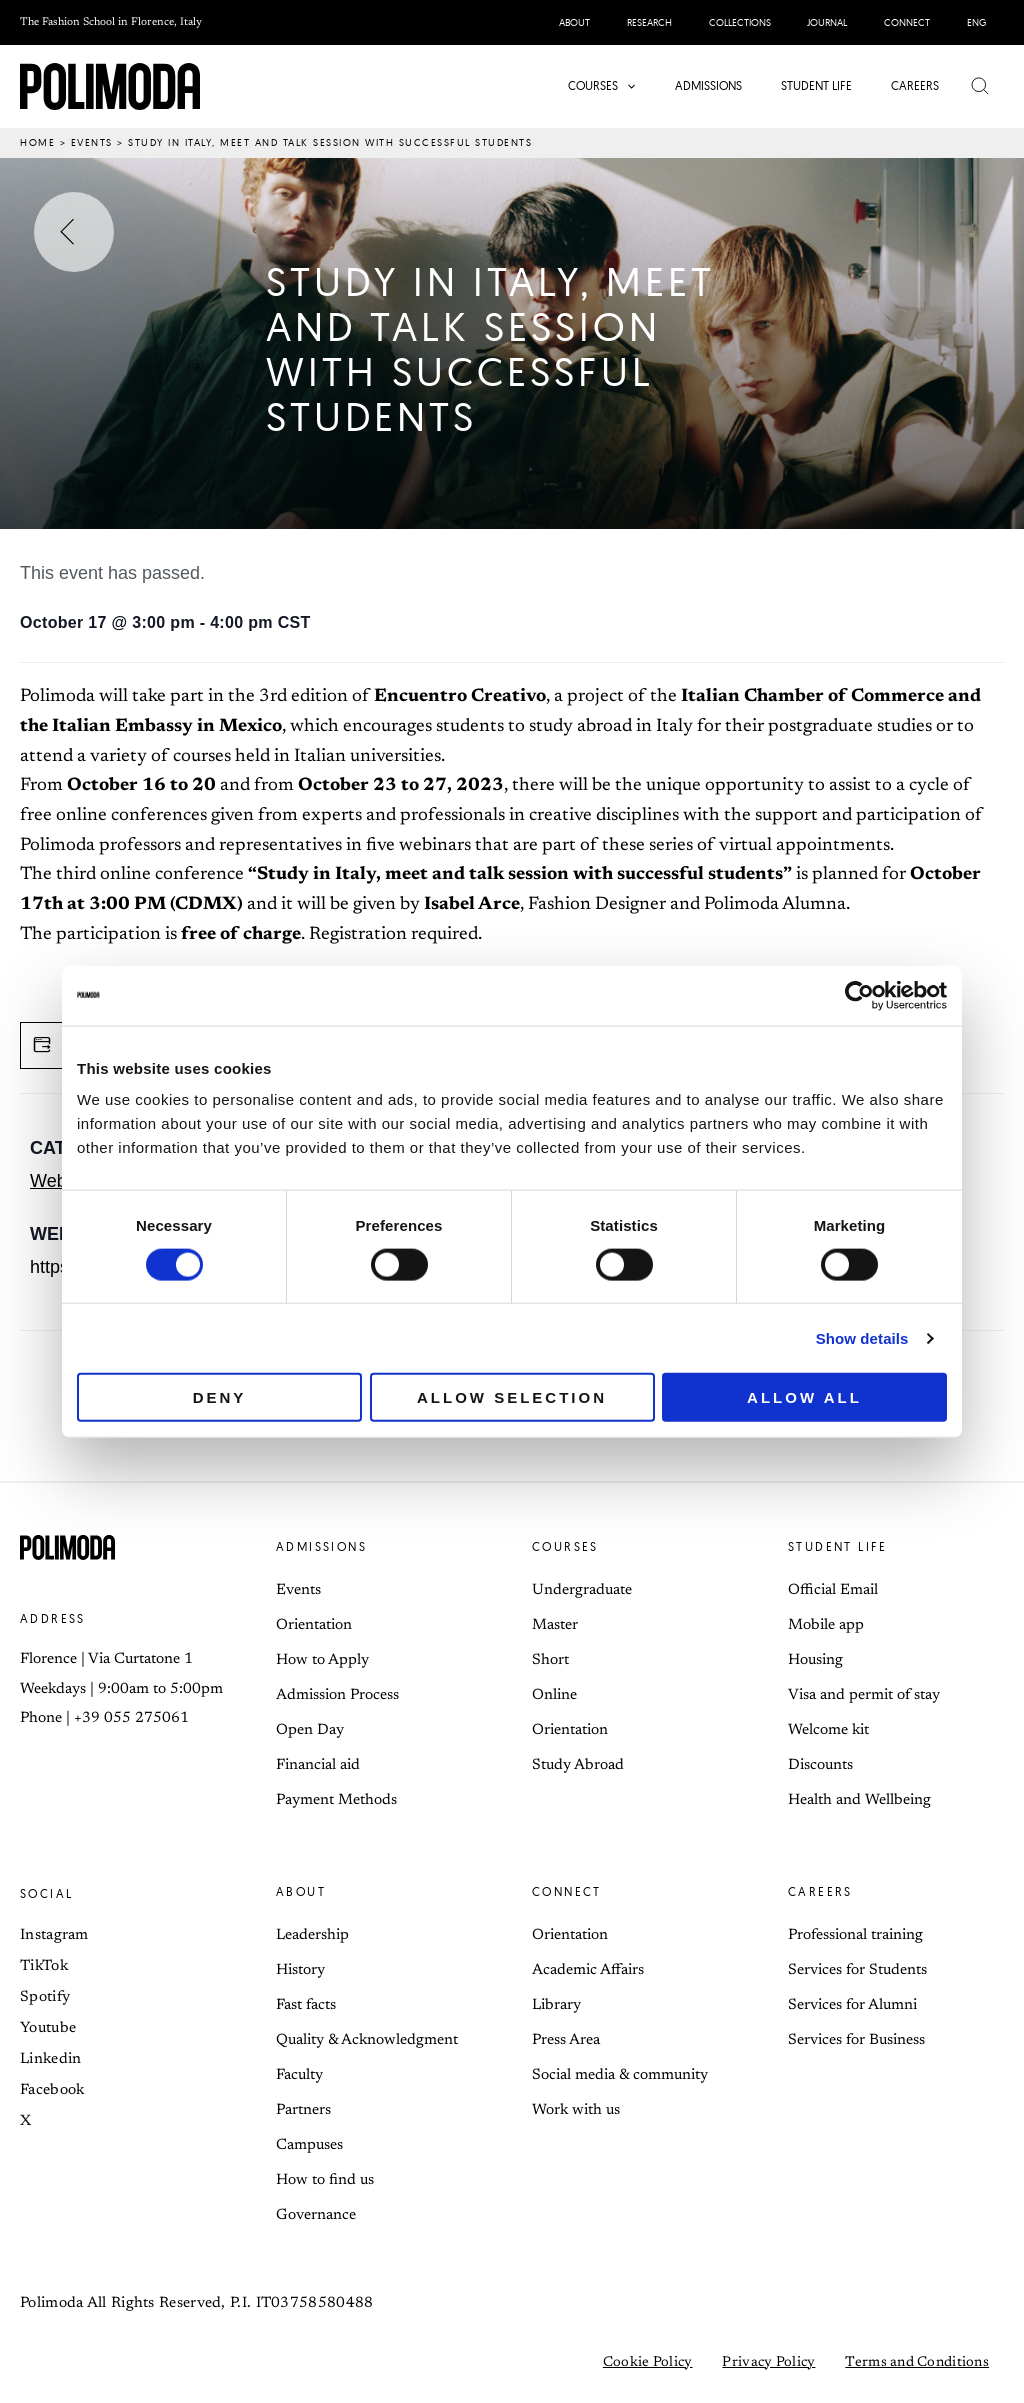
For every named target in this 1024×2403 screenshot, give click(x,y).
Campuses (309, 2145)
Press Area (566, 2040)
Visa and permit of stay (864, 1695)
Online (554, 1695)
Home (37, 142)
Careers (820, 1891)
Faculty (299, 2075)
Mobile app (826, 1625)
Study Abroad (578, 1765)
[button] (630, 86)
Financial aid (318, 1765)
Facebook (52, 2090)
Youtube (48, 2028)
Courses (565, 1546)
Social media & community (620, 2075)
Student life (838, 1546)
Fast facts (306, 2005)
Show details (862, 1337)
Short (550, 1660)
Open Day (310, 1730)
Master (555, 1625)
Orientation (314, 1625)
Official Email (833, 1590)
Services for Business (856, 2040)
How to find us (325, 2180)
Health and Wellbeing (859, 1800)
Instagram (54, 1935)
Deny (220, 1397)
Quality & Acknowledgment (367, 2040)
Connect (567, 1891)
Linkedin (50, 2059)
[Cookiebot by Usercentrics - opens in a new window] (859, 995)
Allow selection (512, 1397)
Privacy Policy (768, 2363)
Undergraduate (582, 1590)
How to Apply (322, 1660)
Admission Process (337, 1695)
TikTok (44, 1966)
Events (92, 142)
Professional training (855, 1935)
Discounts (820, 1765)
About (301, 1891)
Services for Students (857, 1970)
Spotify (45, 1997)
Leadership (312, 1935)
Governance (316, 2215)
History (300, 1970)
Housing (815, 1660)
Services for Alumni (852, 2005)
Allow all (804, 1397)
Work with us (576, 2110)
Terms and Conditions (917, 2363)
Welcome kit (828, 1730)
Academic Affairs (588, 1970)
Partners (303, 2110)
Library (556, 2005)
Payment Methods (336, 1800)
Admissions (321, 1546)
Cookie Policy (648, 2363)
